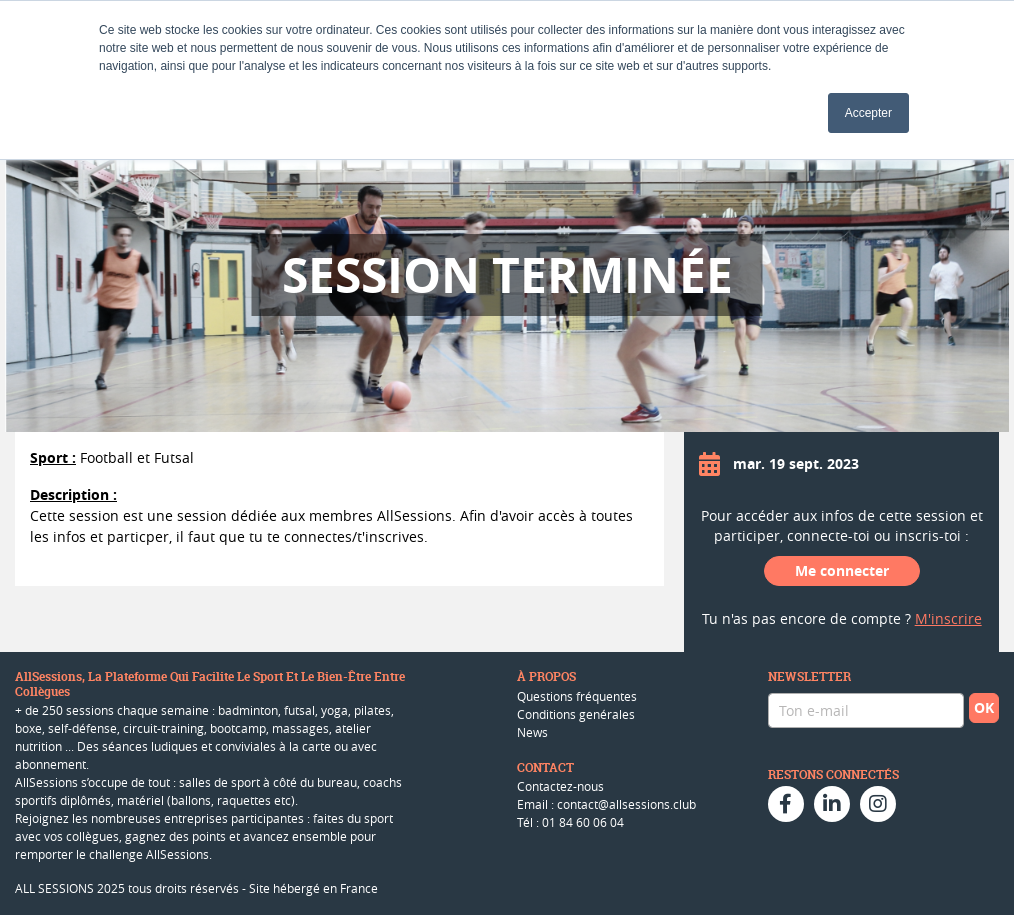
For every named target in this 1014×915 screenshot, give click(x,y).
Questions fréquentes (577, 696)
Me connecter (842, 570)
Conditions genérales (576, 714)
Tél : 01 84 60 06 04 (570, 822)
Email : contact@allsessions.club (606, 804)
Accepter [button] (868, 113)
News (532, 732)
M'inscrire (948, 618)
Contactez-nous (560, 786)
